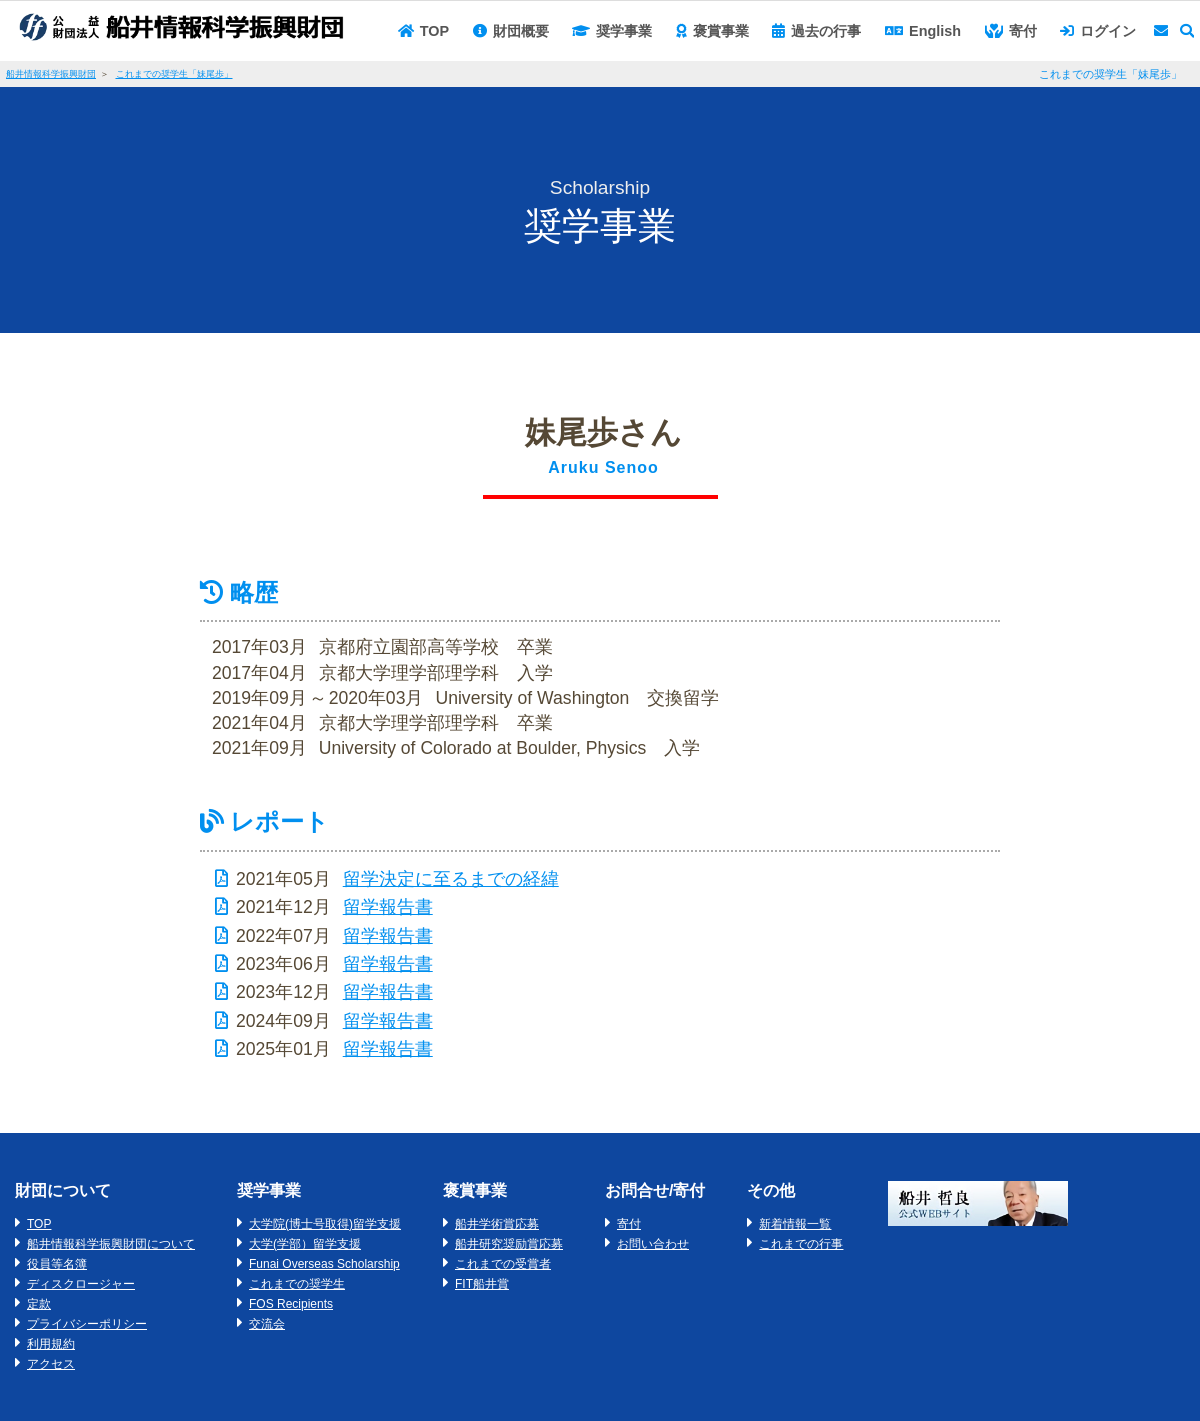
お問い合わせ (653, 1244)
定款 (39, 1304)
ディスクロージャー (81, 1284)
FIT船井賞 (482, 1284)
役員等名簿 (57, 1264)
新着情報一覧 (795, 1224)
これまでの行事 (801, 1244)
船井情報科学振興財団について (111, 1244)
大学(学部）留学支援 (305, 1244)
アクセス (51, 1364)
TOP (39, 1224)
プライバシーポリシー (87, 1324)
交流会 (267, 1324)
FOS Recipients (291, 1304)
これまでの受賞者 (503, 1264)
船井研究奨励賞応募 (509, 1244)
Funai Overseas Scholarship (324, 1264)
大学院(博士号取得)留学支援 (325, 1224)
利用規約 (51, 1344)
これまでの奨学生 (297, 1284)
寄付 (629, 1224)
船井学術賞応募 (497, 1224)
